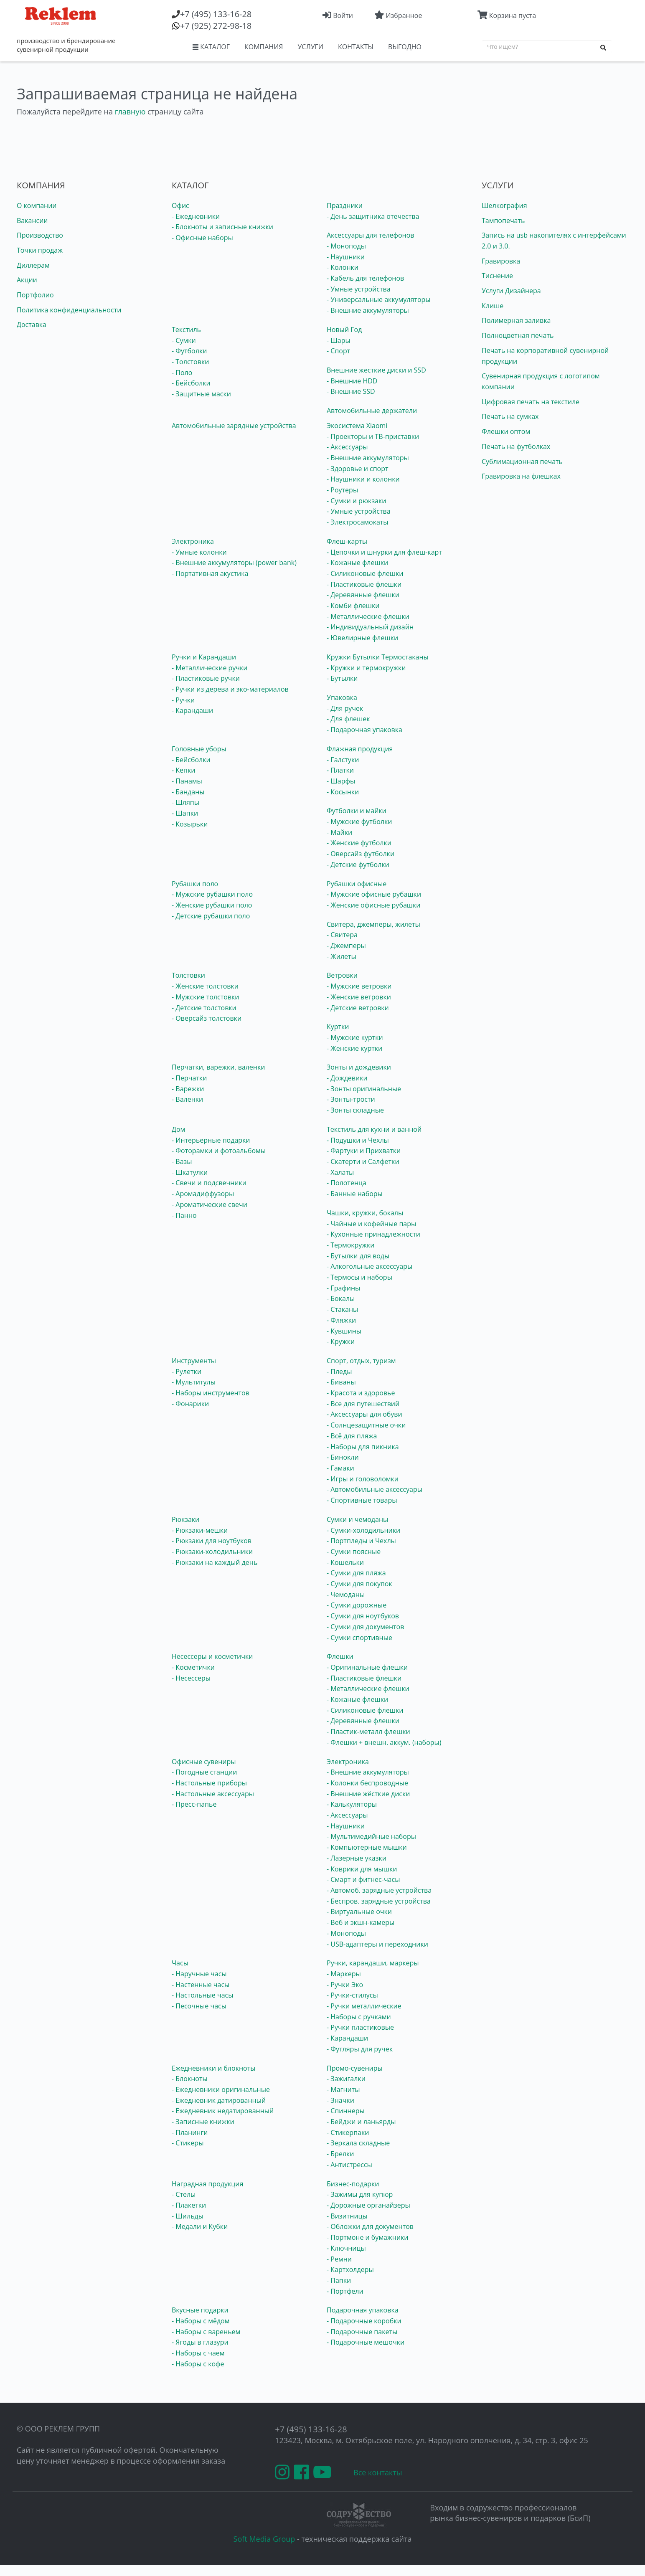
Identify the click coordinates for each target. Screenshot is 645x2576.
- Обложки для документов (370, 2226)
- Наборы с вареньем (206, 2331)
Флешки (340, 1656)
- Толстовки (190, 361)
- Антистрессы (349, 2164)
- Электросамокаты (358, 522)
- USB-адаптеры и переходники (377, 1944)
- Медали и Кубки (200, 2226)
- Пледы (339, 1371)
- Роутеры (342, 489)
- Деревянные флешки (363, 594)
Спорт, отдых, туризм (361, 1360)
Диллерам (33, 265)
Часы (180, 1962)
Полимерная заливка (516, 320)
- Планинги (190, 2132)
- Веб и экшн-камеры (360, 1922)
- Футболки (189, 350)
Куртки (338, 1026)
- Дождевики (347, 1078)
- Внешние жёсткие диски (368, 1793)
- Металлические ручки (209, 667)
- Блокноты (190, 2078)
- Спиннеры (346, 2110)
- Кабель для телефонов (365, 278)
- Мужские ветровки (359, 986)
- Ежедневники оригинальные (221, 2089)
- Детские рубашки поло (211, 915)
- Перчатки (189, 1078)
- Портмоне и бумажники (368, 2237)
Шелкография (504, 205)
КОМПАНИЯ (263, 46)
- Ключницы (346, 2248)
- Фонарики (190, 1403)
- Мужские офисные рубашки (374, 894)
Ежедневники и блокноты (213, 2068)
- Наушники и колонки (363, 479)
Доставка (31, 324)
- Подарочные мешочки (365, 2342)
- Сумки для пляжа (356, 1572)
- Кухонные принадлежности (373, 1234)
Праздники (345, 205)
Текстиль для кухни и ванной (374, 1129)
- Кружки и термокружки (366, 667)
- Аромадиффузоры (203, 1193)
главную (130, 111)
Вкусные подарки (200, 2310)
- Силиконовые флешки (365, 573)
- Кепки (183, 770)
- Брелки (340, 2153)
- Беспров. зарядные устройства (379, 1901)
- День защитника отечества (373, 216)
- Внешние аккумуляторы (368, 310)
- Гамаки (340, 1468)
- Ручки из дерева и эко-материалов (230, 689)
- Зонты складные (355, 1110)
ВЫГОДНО (405, 46)
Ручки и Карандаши (204, 657)
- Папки (339, 2280)
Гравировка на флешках (521, 476)
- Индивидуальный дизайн (370, 626)
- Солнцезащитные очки (366, 1425)
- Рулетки (186, 1371)
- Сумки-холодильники (363, 1530)
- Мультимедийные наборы (371, 1836)
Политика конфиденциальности (69, 309)
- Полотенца (346, 1182)
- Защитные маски (201, 393)
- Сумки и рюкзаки (356, 500)
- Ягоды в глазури (200, 2342)
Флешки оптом (506, 431)
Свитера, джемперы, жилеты (373, 924)
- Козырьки (190, 824)
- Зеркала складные (358, 2143)
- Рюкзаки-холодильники (212, 1551)
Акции (27, 279)
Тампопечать (503, 220)
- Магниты (343, 2089)
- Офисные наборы (202, 237)
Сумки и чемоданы (357, 1519)
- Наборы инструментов (210, 1392)
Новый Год (344, 329)
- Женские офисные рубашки (373, 905)
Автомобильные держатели (372, 410)
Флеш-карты (347, 541)
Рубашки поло (195, 883)
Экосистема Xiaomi (357, 425)
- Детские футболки (358, 864)
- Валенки (187, 1099)
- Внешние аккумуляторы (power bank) (234, 562)
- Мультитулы (194, 1382)
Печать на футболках (516, 446)
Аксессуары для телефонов (370, 235)
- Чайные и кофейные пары (371, 1223)
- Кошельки (345, 1562)
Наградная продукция (207, 2183)
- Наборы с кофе (198, 2363)
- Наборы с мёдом (200, 2320)
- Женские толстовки (205, 986)
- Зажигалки (346, 2078)
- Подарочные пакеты (362, 2331)
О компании (37, 205)
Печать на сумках (510, 416)
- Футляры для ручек (360, 2049)
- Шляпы (185, 802)
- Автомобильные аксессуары (374, 1489)
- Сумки (184, 340)
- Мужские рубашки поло (212, 894)
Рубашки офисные (356, 883)
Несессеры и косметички (212, 1656)
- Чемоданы (346, 1594)
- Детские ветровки (358, 1007)
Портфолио (35, 294)
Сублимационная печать (522, 461)
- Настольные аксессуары (213, 1793)
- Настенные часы (200, 1984)
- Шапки (185, 813)
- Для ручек (345, 708)
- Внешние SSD (351, 391)
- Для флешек (348, 718)
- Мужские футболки (359, 821)
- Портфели (345, 2291)
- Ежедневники (196, 216)
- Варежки (188, 1088)
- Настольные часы (203, 1995)
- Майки (339, 832)
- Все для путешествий (363, 1403)
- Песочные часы (199, 2006)
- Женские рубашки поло (212, 905)
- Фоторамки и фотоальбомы (219, 1150)
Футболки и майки (356, 810)
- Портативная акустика (210, 573)
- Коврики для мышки (362, 1869)
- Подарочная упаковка (364, 729)
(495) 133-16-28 (215, 14)
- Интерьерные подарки (211, 1140)
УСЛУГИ (310, 46)
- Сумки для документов (365, 1626)
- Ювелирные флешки (362, 637)
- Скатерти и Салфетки (363, 1161)
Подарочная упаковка (363, 2310)
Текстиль (186, 329)
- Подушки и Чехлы (358, 1140)
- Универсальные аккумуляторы (379, 299)
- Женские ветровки (359, 996)
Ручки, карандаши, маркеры (373, 1962)
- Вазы (182, 1161)
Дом (178, 1129)
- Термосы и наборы (359, 1277)
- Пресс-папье (194, 1804)
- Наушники (346, 256)
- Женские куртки (354, 1048)
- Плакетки (189, 2205)
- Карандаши (192, 710)
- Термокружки (351, 1245)
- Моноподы (346, 246)
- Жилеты (341, 956)
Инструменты (194, 1360)
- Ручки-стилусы (352, 1995)
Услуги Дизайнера (511, 290)
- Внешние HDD (352, 380)
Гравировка (501, 261)
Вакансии (32, 220)
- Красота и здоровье (361, 1392)
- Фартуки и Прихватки (364, 1150)
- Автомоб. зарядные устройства (379, 1890)
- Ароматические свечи (209, 1204)
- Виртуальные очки (359, 1911)
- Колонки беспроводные (367, 1782)
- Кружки (341, 1341)
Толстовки (188, 975)
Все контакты (377, 2472)
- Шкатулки (190, 1172)
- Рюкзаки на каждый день (214, 1562)
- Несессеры (191, 1678)
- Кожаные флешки (357, 562)
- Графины (343, 1288)
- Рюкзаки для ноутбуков (211, 1540)
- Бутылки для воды (358, 1255)
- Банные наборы (355, 1193)
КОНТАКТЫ (355, 46)
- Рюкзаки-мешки (200, 1530)
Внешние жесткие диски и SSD (376, 370)
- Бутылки (342, 678)
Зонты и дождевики (359, 1067)
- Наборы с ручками (359, 2016)
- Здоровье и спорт (358, 468)
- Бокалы (341, 1298)
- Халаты (340, 1172)
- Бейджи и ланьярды (361, 2121)
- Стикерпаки (348, 2132)
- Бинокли (343, 1457)
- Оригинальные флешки (367, 1667)
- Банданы (188, 791)
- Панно (184, 1215)
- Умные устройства (359, 289)
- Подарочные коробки (364, 2320)
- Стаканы (342, 1309)
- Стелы (184, 2194)
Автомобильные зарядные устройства (234, 425)
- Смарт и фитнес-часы (363, 1879)
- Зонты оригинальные (364, 1088)
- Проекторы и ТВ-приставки (373, 436)
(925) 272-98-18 (215, 25)
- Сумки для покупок (359, 1583)
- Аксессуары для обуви (364, 1414)
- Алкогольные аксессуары (369, 1266)
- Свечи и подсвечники (209, 1182)
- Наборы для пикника (363, 1446)
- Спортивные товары (362, 1500)
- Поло (182, 372)
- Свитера (342, 934)
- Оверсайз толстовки (206, 1018)
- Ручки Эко (345, 1984)
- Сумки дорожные (356, 1605)
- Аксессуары (347, 446)
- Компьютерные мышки (367, 1847)
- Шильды (187, 2216)
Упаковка (342, 697)
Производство (40, 235)
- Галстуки (343, 759)
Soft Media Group (264, 2539)
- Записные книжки (203, 2121)
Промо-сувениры (355, 2068)
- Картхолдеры (350, 2269)
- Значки (340, 2100)
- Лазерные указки (356, 1858)
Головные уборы (199, 748)
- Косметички (193, 1667)
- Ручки (183, 700)
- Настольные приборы (209, 1782)
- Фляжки (341, 1320)
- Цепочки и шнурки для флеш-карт (384, 552)
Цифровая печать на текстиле (530, 401)
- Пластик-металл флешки (368, 1731)
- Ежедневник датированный (219, 2100)
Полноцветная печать (518, 335)
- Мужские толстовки (205, 996)
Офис (180, 205)
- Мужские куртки (355, 1037)
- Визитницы (347, 2216)
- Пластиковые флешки (364, 584)
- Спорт (338, 350)
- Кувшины (344, 1331)
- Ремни (339, 2259)
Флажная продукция (360, 748)
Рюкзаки (185, 1519)
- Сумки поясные (354, 1551)
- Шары (338, 340)
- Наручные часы (199, 1973)
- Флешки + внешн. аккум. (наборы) (384, 1742)
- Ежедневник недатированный (223, 2110)
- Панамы (187, 781)
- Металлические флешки (368, 616)
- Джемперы (346, 945)
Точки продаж (40, 250)
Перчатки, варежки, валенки (218, 1067)
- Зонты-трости (351, 1099)
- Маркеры (344, 1973)
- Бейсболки (191, 383)
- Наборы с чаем (198, 2353)
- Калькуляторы (352, 1804)
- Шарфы (341, 781)
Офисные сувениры (204, 1761)
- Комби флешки (353, 605)
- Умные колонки (199, 552)
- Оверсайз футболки (360, 853)
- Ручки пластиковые (360, 2027)
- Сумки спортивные (359, 1637)
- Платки (340, 770)
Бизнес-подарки (353, 2183)
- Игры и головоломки (363, 1478)
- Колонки (342, 267)
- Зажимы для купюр (360, 2194)
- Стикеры (187, 2143)
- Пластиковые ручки (206, 678)
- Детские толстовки (204, 1007)
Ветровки (342, 975)
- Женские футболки (359, 842)
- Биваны (341, 1382)
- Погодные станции (204, 1772)
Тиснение (497, 275)
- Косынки (343, 791)
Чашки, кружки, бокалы (365, 1212)
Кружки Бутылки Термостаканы (378, 657)
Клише (492, 305)
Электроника (193, 541)
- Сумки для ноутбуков (363, 1615)
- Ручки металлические (364, 2006)
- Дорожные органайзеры (368, 2205)
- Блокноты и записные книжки (222, 226)
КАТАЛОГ (211, 46)
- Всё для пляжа (352, 1435)
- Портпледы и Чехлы (361, 1540)
